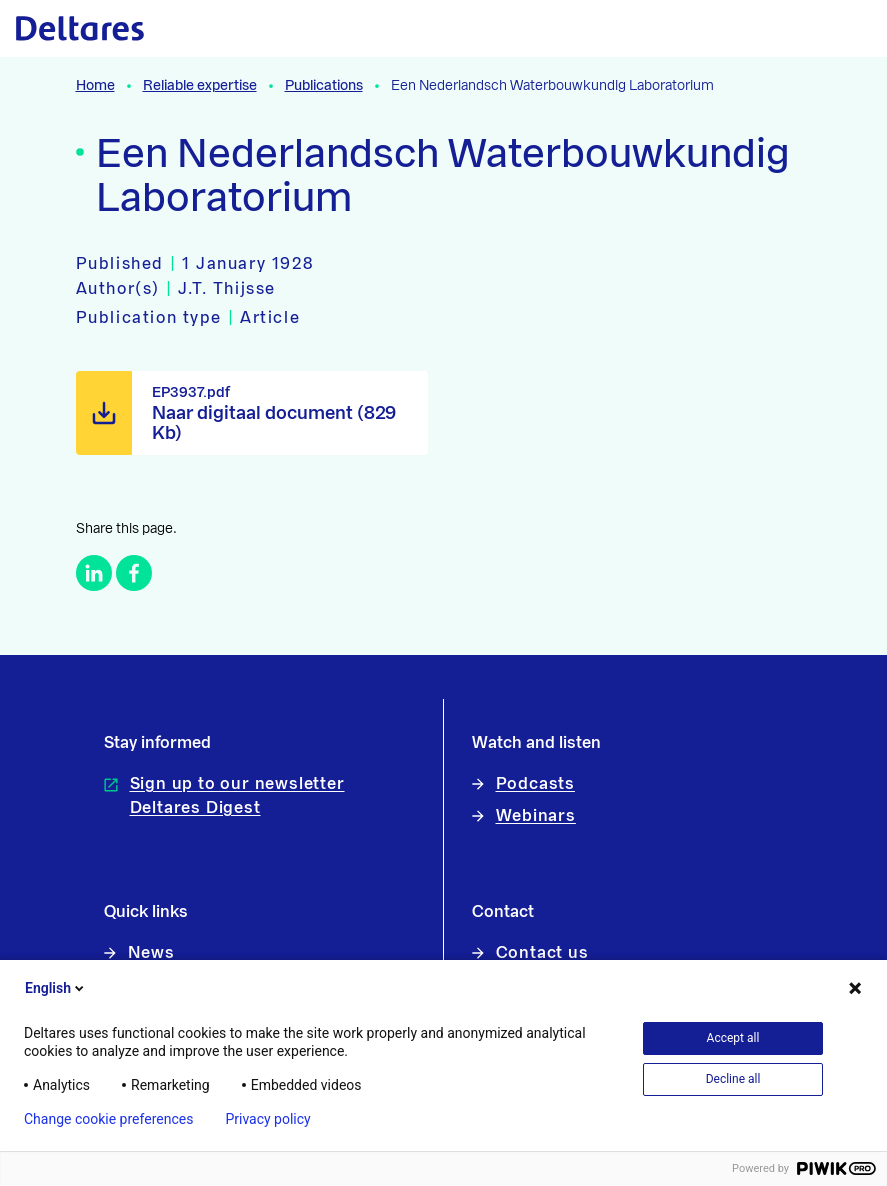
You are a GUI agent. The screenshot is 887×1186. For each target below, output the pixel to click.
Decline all (733, 1079)
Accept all (733, 1038)
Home (95, 86)
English (56, 988)
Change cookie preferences (108, 1119)
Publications (324, 86)
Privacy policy (267, 1119)
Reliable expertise (200, 86)
